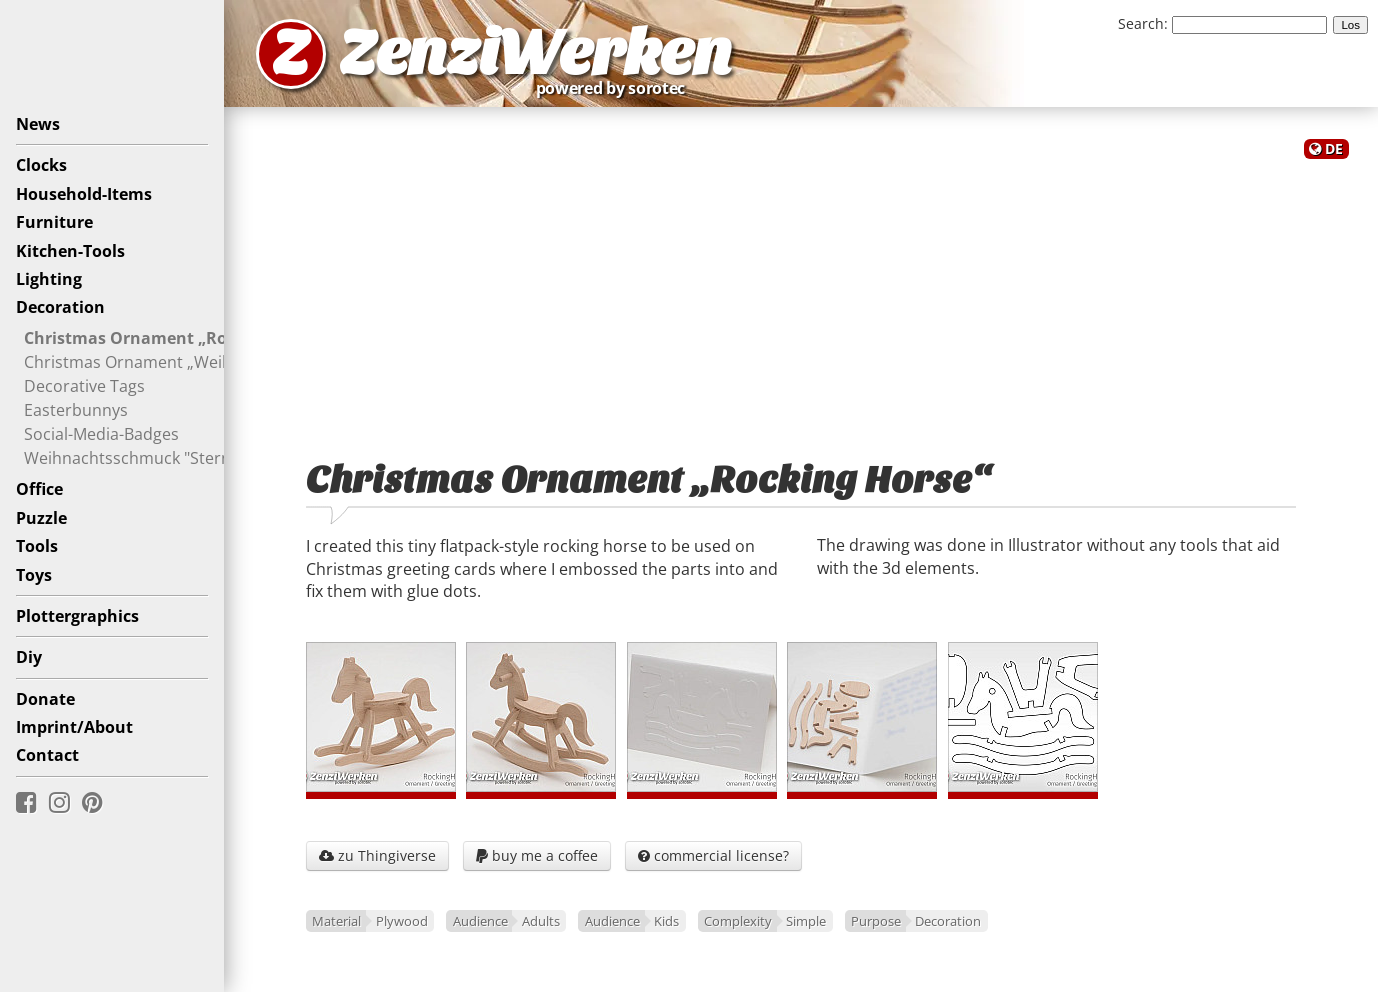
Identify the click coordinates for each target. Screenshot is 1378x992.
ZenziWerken (535, 53)
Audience (480, 921)
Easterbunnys (76, 409)
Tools (37, 546)
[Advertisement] (801, 298)
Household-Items (84, 194)
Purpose (876, 921)
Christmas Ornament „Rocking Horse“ (175, 337)
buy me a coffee (537, 855)
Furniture (54, 222)
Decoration (60, 307)
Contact (47, 755)
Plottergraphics (77, 616)
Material (336, 921)
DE (1334, 148)
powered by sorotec (616, 88)
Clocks (41, 165)
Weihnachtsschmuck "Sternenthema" (164, 457)
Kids (666, 921)
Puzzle (41, 518)
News (38, 124)
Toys (34, 575)
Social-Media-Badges (101, 433)
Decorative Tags (84, 385)
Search (1141, 23)
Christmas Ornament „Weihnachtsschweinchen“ (205, 361)
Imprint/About (74, 727)
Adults (541, 921)
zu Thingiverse (377, 855)
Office (39, 489)
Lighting (49, 279)
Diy (29, 657)
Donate (45, 699)
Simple (806, 921)
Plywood (402, 921)
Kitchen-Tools (70, 251)
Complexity (738, 921)
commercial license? (713, 855)
